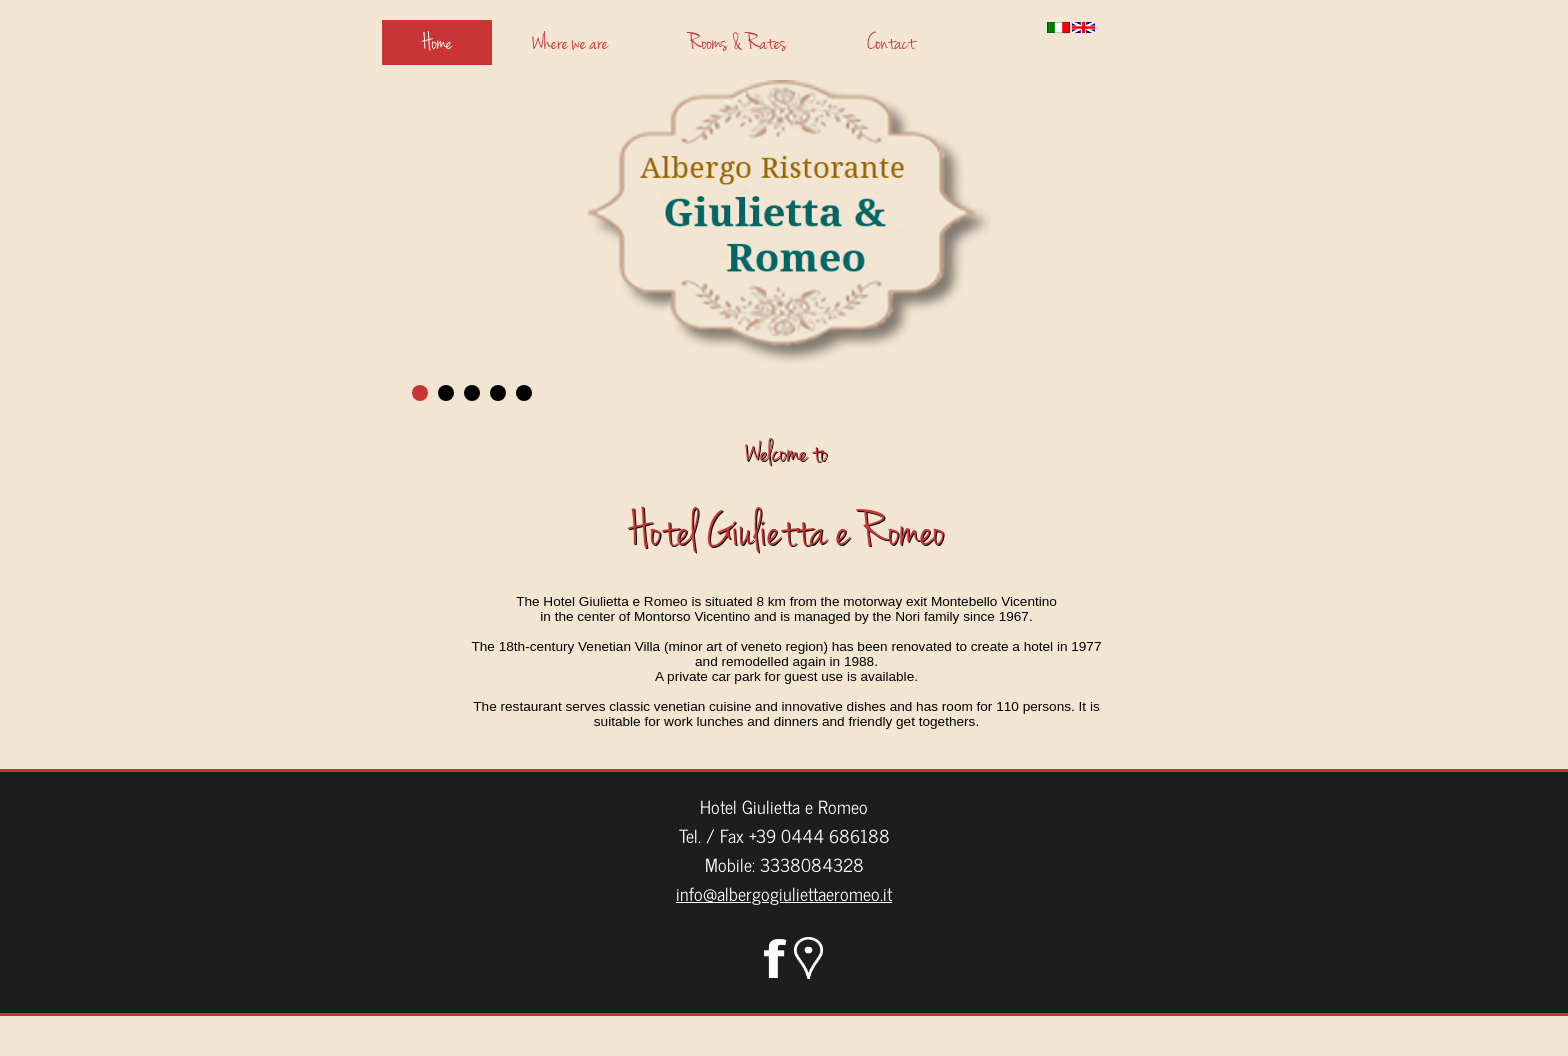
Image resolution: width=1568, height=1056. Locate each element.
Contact (891, 42)
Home (437, 42)
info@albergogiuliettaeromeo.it (784, 893)
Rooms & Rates (737, 42)
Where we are (570, 42)
